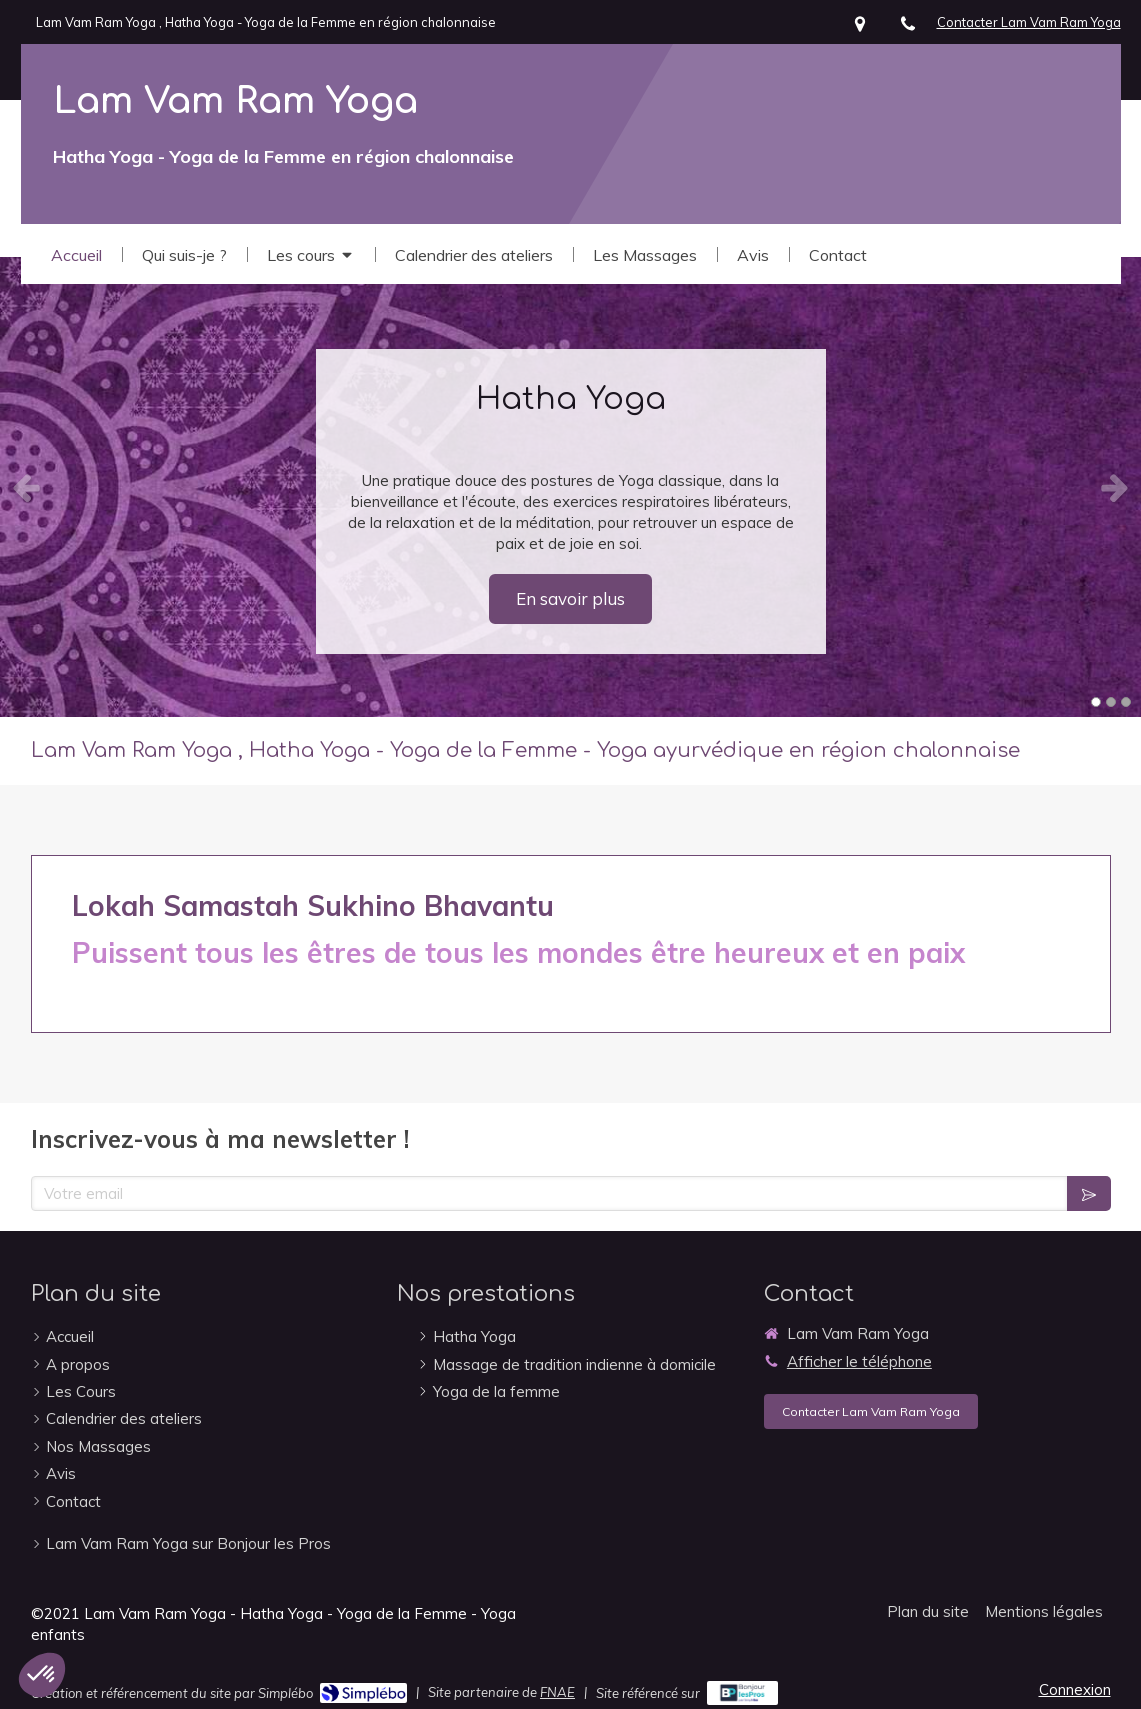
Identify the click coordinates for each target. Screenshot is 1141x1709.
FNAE (557, 1692)
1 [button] (1096, 702)
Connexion (1075, 1689)
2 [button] (1111, 702)
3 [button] (1126, 702)
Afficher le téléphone (859, 1361)
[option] (570, 487)
